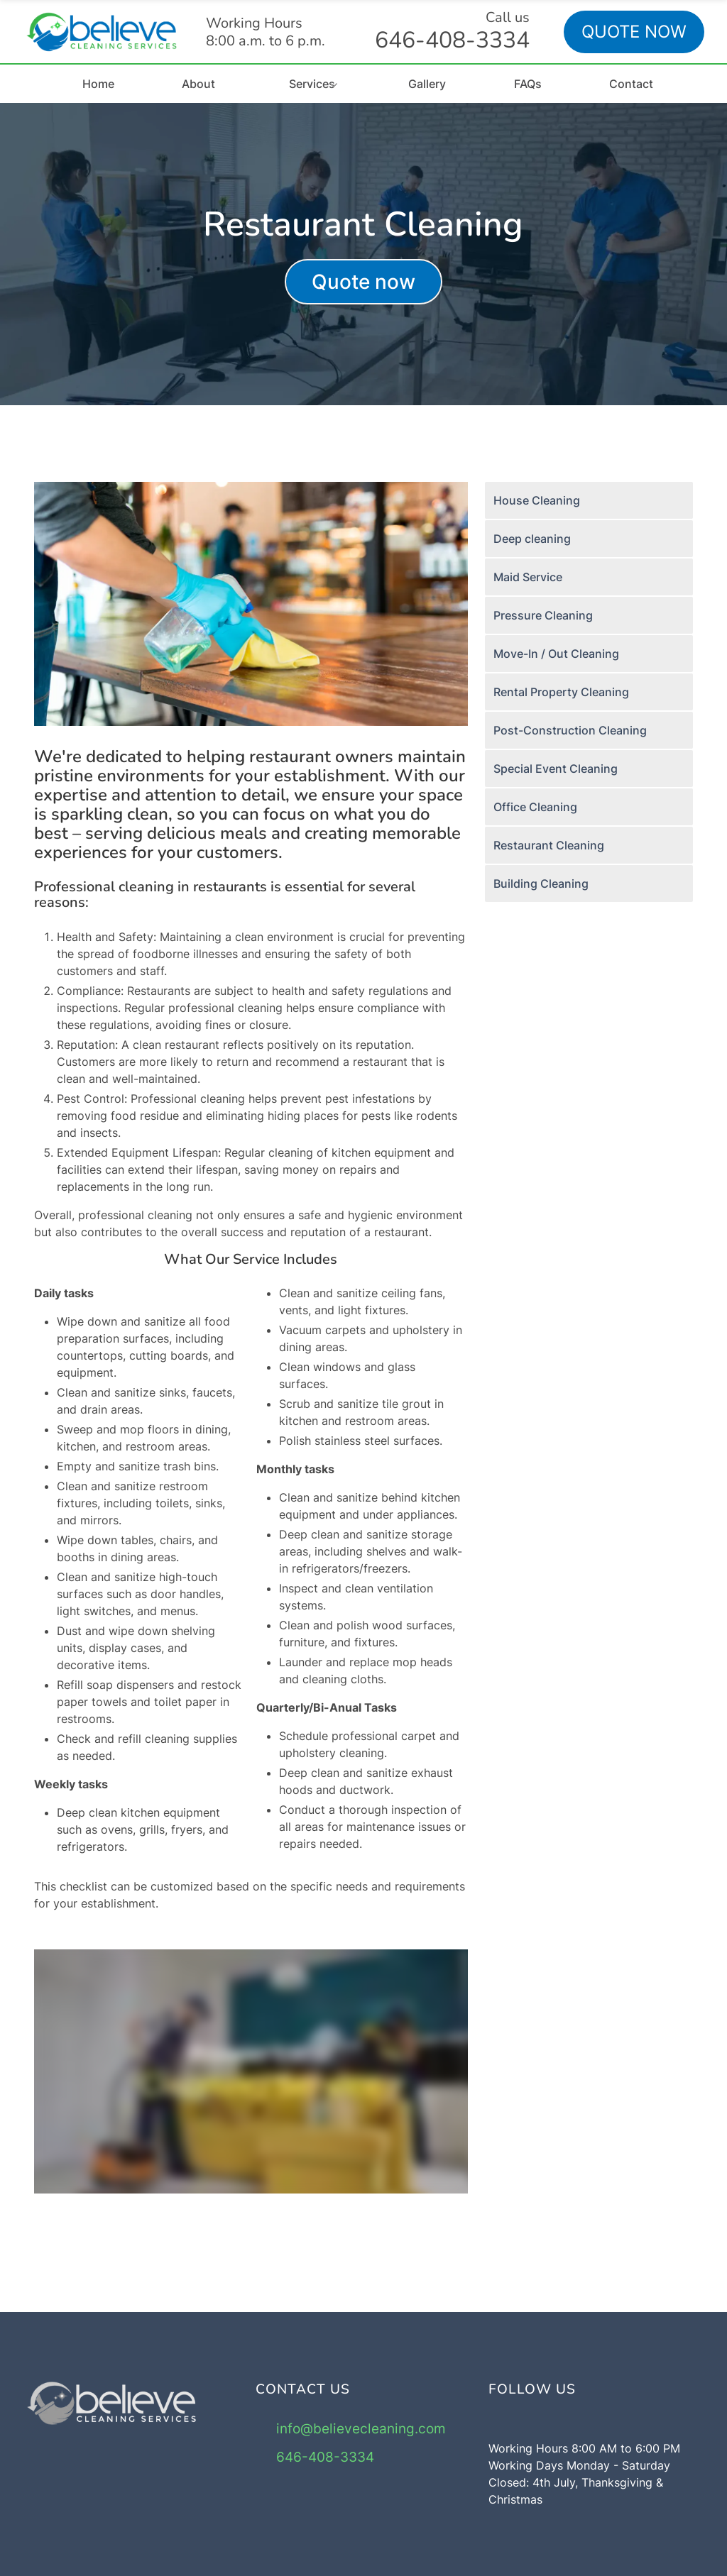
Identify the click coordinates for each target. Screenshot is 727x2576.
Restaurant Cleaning (548, 845)
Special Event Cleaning (555, 768)
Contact (631, 84)
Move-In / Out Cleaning (556, 653)
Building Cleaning (541, 883)
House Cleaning (536, 500)
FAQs (528, 84)
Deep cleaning (532, 539)
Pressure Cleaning (543, 615)
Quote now (363, 282)
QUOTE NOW (634, 31)
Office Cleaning (535, 807)
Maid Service (527, 577)
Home (98, 84)
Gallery (427, 84)
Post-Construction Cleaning (570, 730)
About (198, 84)
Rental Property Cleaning (561, 692)
